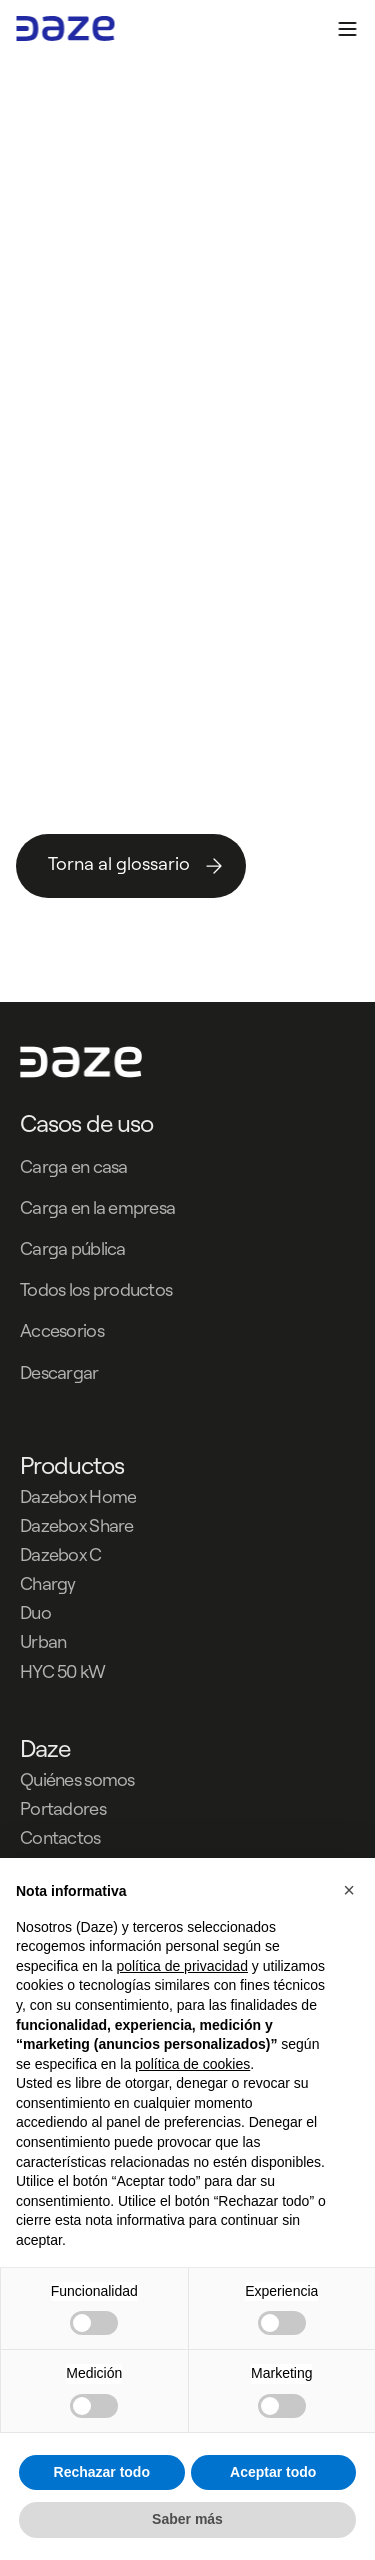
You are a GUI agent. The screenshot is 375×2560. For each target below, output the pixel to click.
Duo (35, 1612)
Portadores (63, 1808)
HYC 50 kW (63, 1671)
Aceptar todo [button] (273, 2472)
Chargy (48, 1583)
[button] (349, 1890)
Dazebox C (61, 1554)
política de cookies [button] (192, 2064)
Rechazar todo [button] (102, 2472)
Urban (43, 1641)
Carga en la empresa (97, 1207)
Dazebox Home (78, 1496)
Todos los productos (96, 1289)
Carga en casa (74, 1166)
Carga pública (73, 1248)
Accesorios (62, 1330)
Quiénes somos (77, 1779)
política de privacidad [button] (182, 1966)
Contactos (60, 1837)
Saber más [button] (187, 2519)
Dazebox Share (77, 1525)
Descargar (59, 1372)
